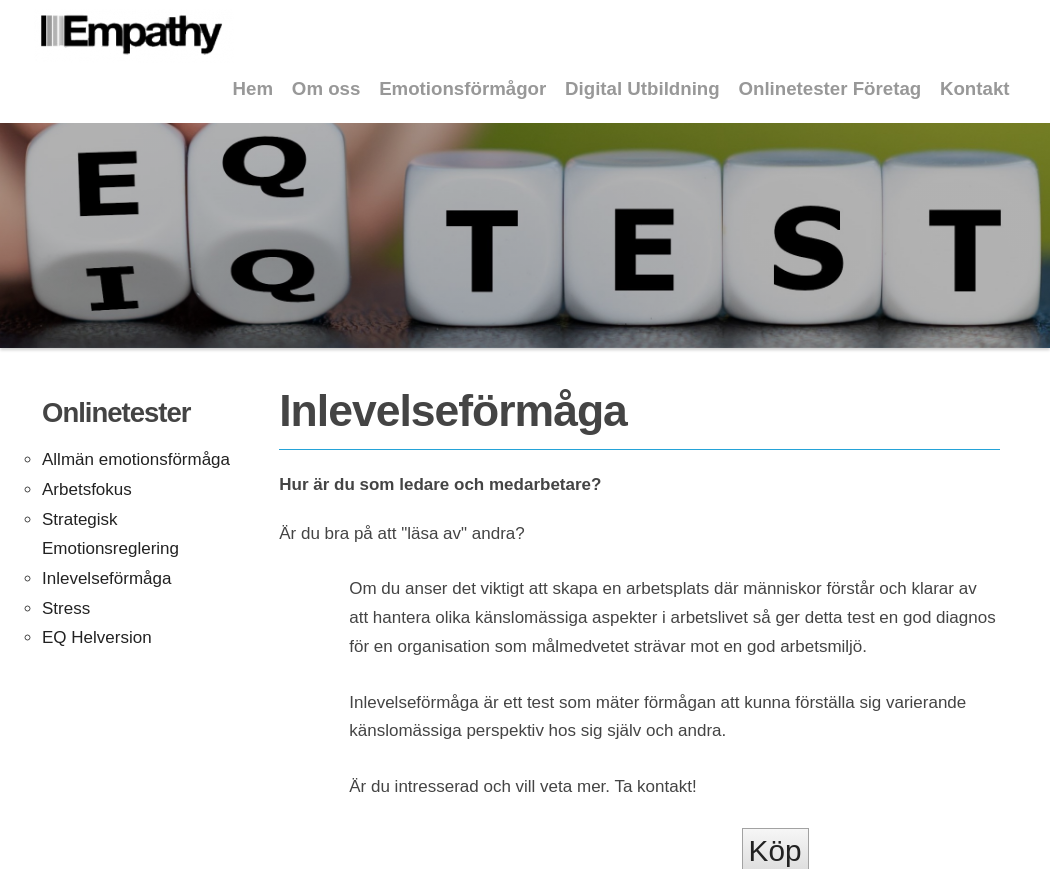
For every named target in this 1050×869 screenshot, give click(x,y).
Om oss (326, 88)
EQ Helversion (97, 637)
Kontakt (975, 88)
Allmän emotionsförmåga (136, 459)
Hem (253, 88)
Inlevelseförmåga (106, 578)
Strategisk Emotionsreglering (110, 534)
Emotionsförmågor (462, 88)
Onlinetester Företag (829, 88)
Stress (66, 608)
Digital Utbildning (642, 88)
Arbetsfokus (87, 489)
